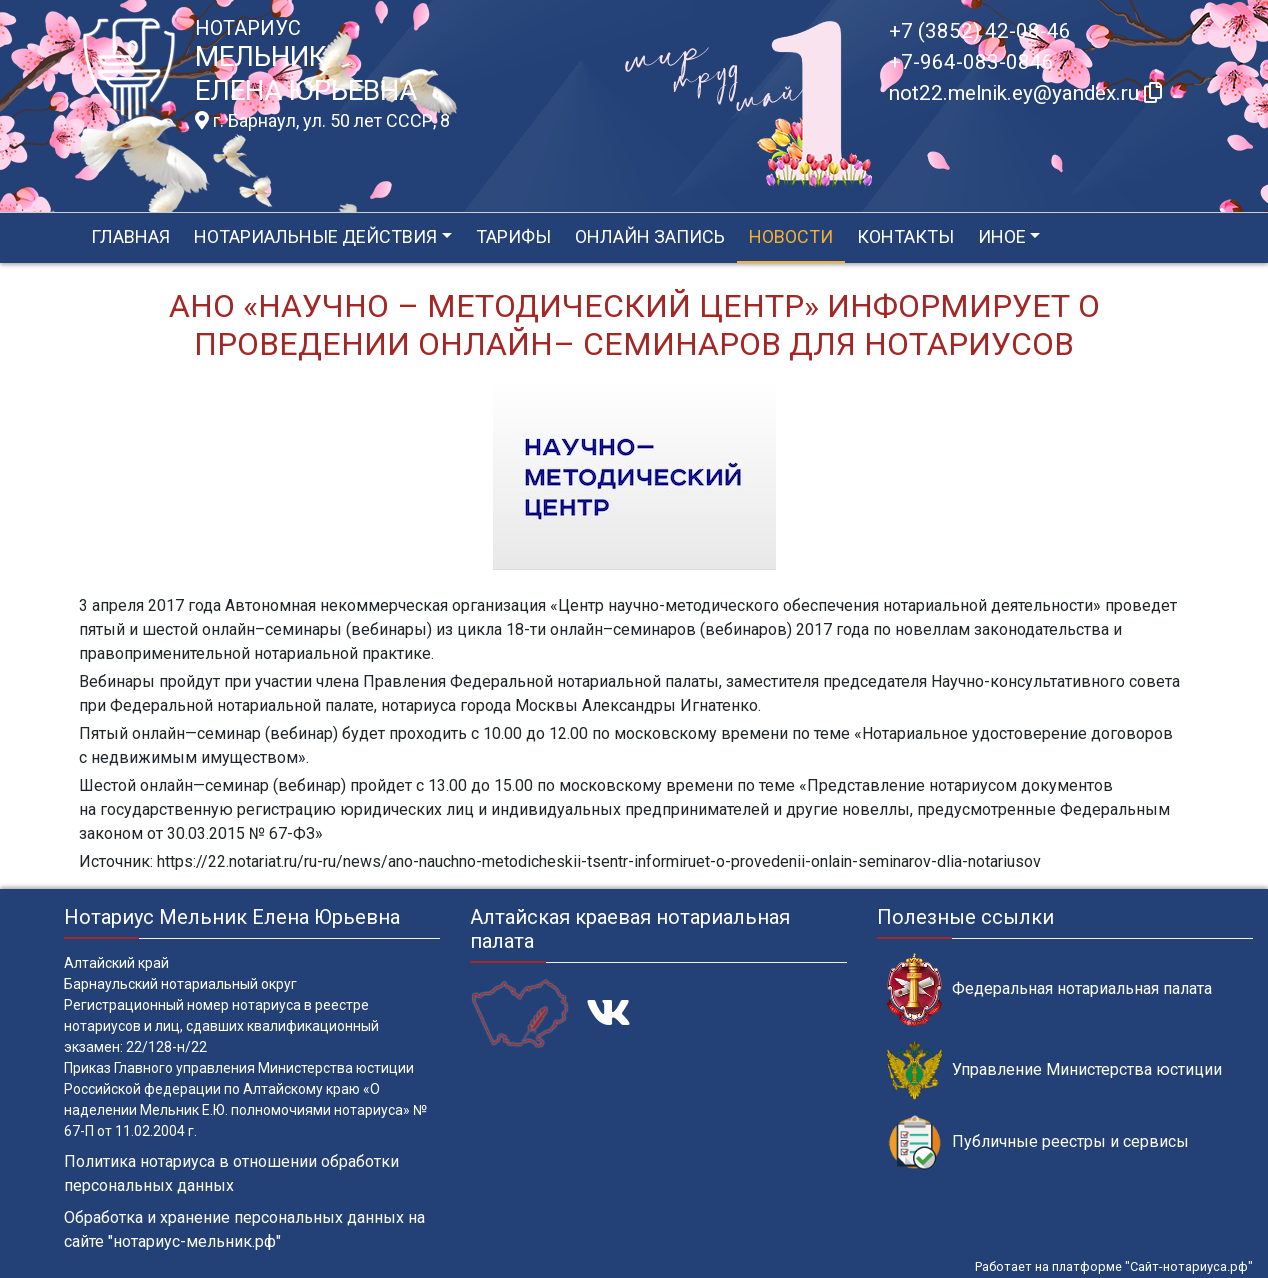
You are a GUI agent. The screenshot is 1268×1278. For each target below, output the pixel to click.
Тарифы (513, 236)
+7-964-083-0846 (971, 62)
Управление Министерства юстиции (1054, 1070)
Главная (130, 236)
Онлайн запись (650, 236)
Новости (791, 236)
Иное (1002, 236)
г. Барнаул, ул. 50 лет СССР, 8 (322, 121)
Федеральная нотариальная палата (1049, 989)
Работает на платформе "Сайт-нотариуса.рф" (1114, 1266)
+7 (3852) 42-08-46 (980, 31)
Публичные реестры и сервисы (1038, 1142)
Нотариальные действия (315, 236)
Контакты (905, 236)
